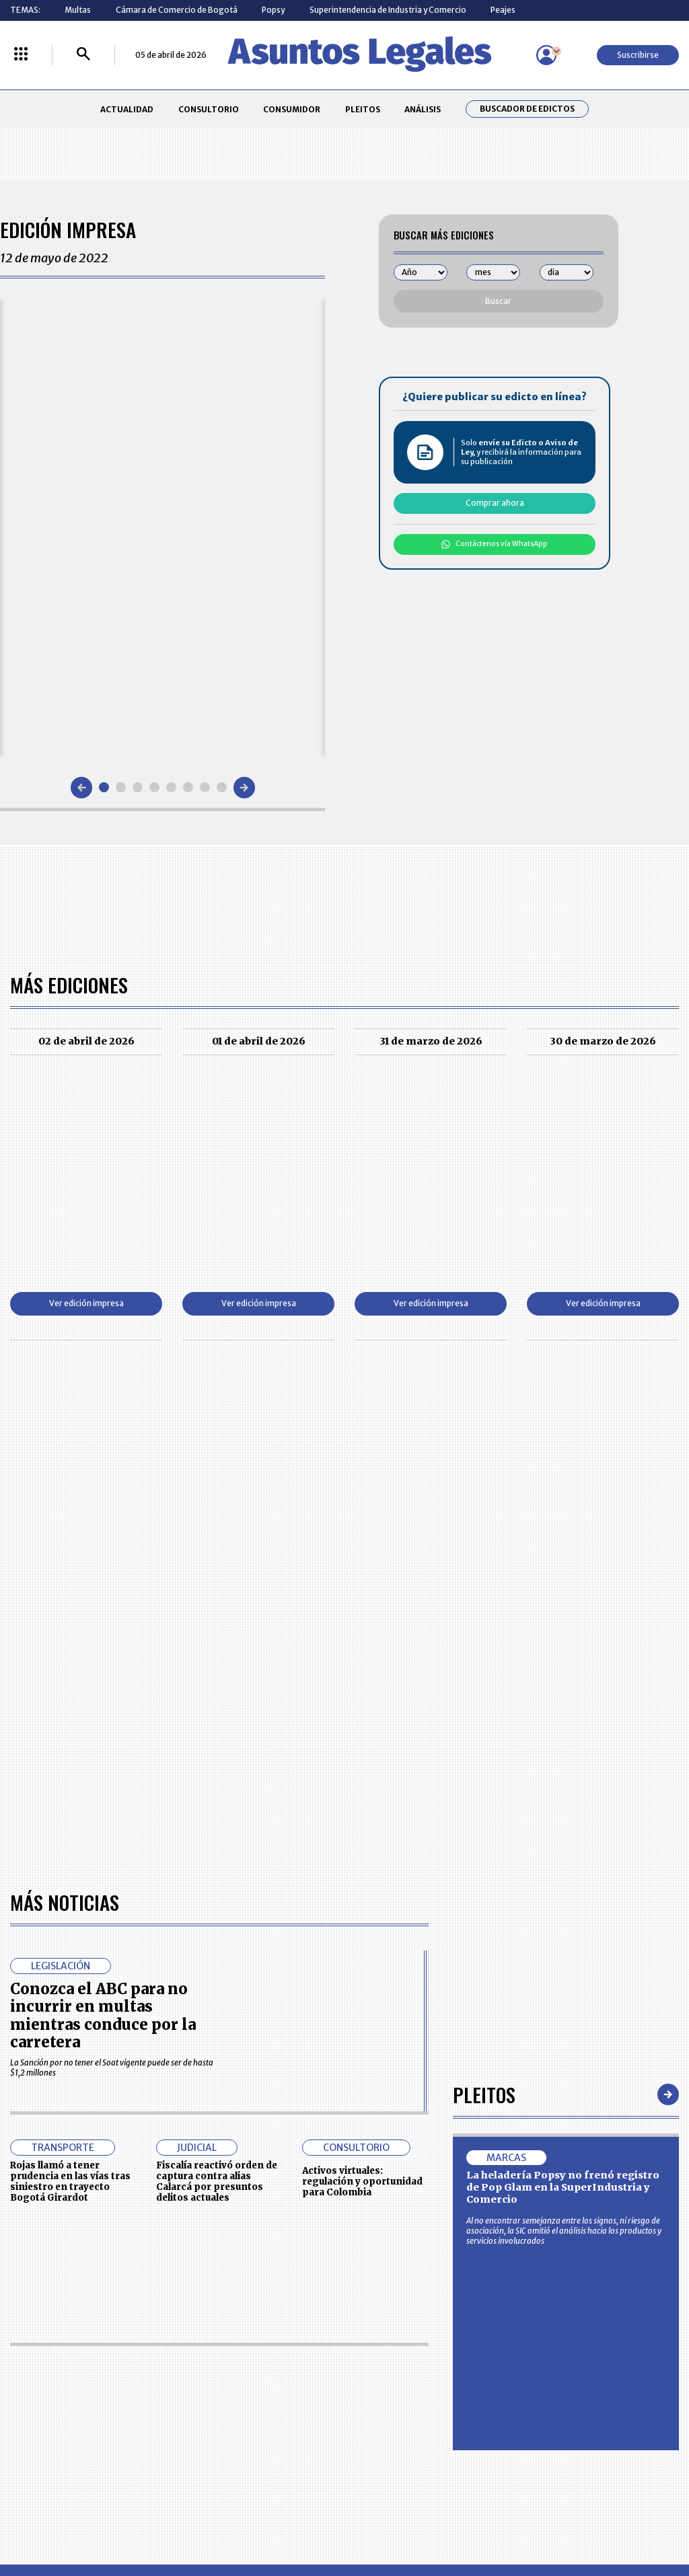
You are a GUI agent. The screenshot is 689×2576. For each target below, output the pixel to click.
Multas (78, 10)
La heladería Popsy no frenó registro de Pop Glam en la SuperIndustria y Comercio (562, 1799)
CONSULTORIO (208, 109)
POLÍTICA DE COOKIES (259, 2443)
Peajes (503, 10)
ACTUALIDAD (126, 109)
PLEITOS (362, 109)
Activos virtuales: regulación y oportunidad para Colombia (362, 1794)
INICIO (21, 2360)
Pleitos (484, 1706)
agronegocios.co (162, 2519)
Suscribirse (638, 55)
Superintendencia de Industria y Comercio (388, 10)
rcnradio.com (627, 2519)
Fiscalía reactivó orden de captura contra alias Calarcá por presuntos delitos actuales (216, 1793)
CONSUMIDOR (291, 109)
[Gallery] (162, 527)
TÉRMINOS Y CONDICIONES (268, 2414)
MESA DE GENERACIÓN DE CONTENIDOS (391, 2365)
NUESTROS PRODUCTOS (264, 2389)
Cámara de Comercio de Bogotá (177, 10)
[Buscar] (83, 54)
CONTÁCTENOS (248, 2364)
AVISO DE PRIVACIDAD (389, 2389)
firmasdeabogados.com (423, 2519)
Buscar (498, 301)
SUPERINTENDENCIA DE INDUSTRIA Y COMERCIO (394, 2443)
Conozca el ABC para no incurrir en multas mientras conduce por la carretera (103, 1628)
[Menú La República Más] (21, 54)
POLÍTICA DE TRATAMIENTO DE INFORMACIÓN (402, 2414)
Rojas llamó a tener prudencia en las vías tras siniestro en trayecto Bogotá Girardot (70, 1793)
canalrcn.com (538, 2519)
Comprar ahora (495, 503)
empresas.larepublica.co (284, 2519)
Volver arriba (621, 2204)
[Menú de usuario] (546, 55)
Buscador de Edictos (527, 109)
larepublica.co (64, 2519)
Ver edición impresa (86, 1303)
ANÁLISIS (422, 109)
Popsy (273, 10)
